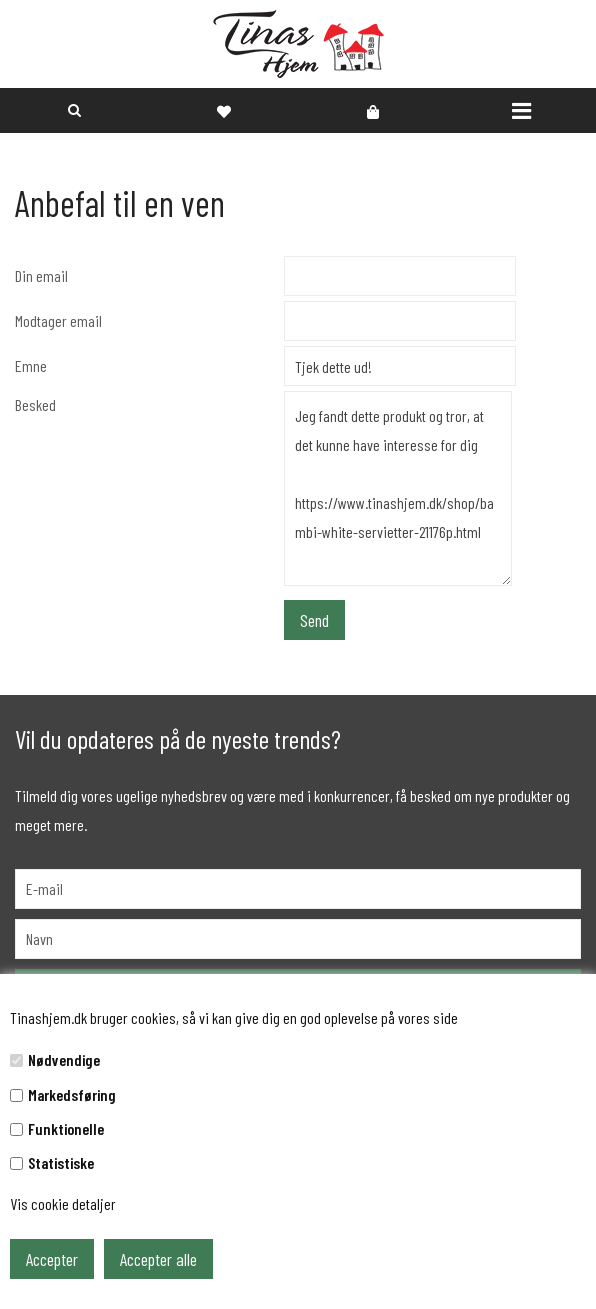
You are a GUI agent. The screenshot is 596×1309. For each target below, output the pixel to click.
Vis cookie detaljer (63, 1203)
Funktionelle (66, 1128)
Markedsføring (72, 1094)
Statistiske (61, 1162)
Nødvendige (64, 1059)
